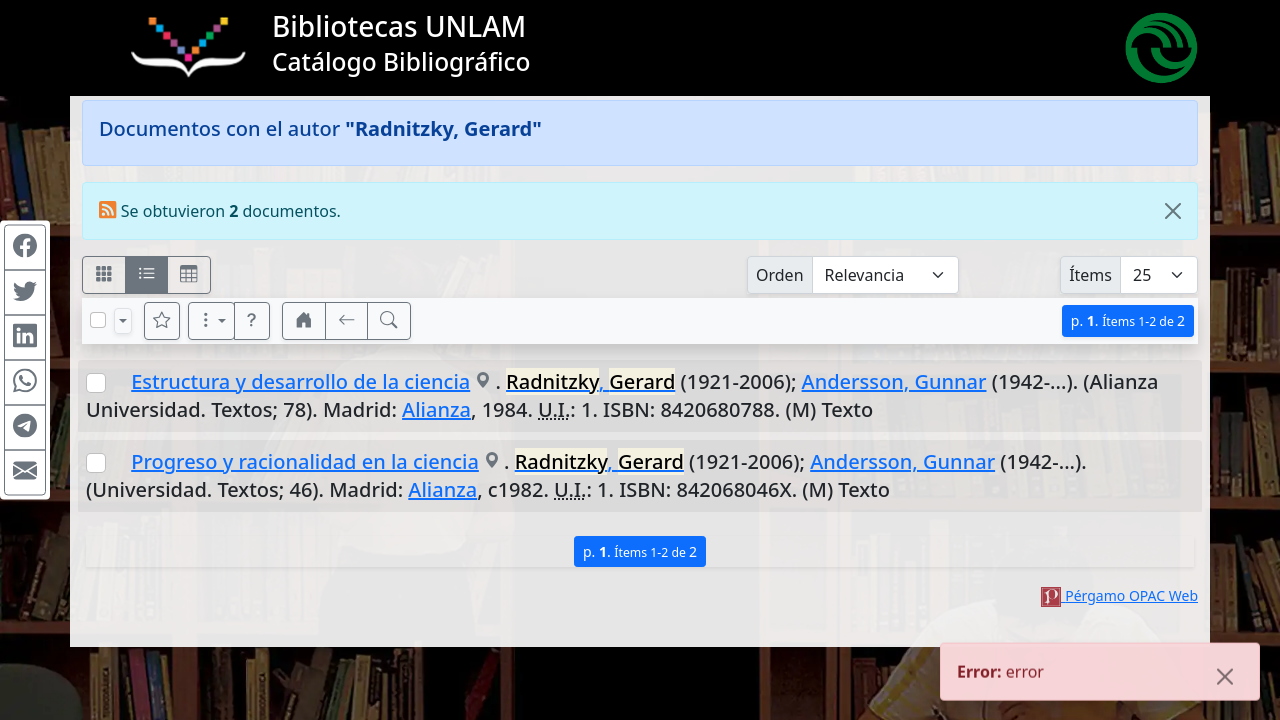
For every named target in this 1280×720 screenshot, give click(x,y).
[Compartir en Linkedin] (25, 338)
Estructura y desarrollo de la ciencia (300, 381)
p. (1128, 320)
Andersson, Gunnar (894, 381)
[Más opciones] (212, 321)
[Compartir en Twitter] (25, 293)
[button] (252, 321)
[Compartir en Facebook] (25, 248)
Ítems (1090, 275)
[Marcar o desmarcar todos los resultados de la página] (98, 320)
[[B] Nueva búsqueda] (389, 321)
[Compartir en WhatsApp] (25, 383)
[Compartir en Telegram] (25, 428)
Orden (780, 275)
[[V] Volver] (347, 321)
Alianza (436, 409)
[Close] (1173, 211)
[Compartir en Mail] (25, 473)
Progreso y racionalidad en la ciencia (305, 461)
